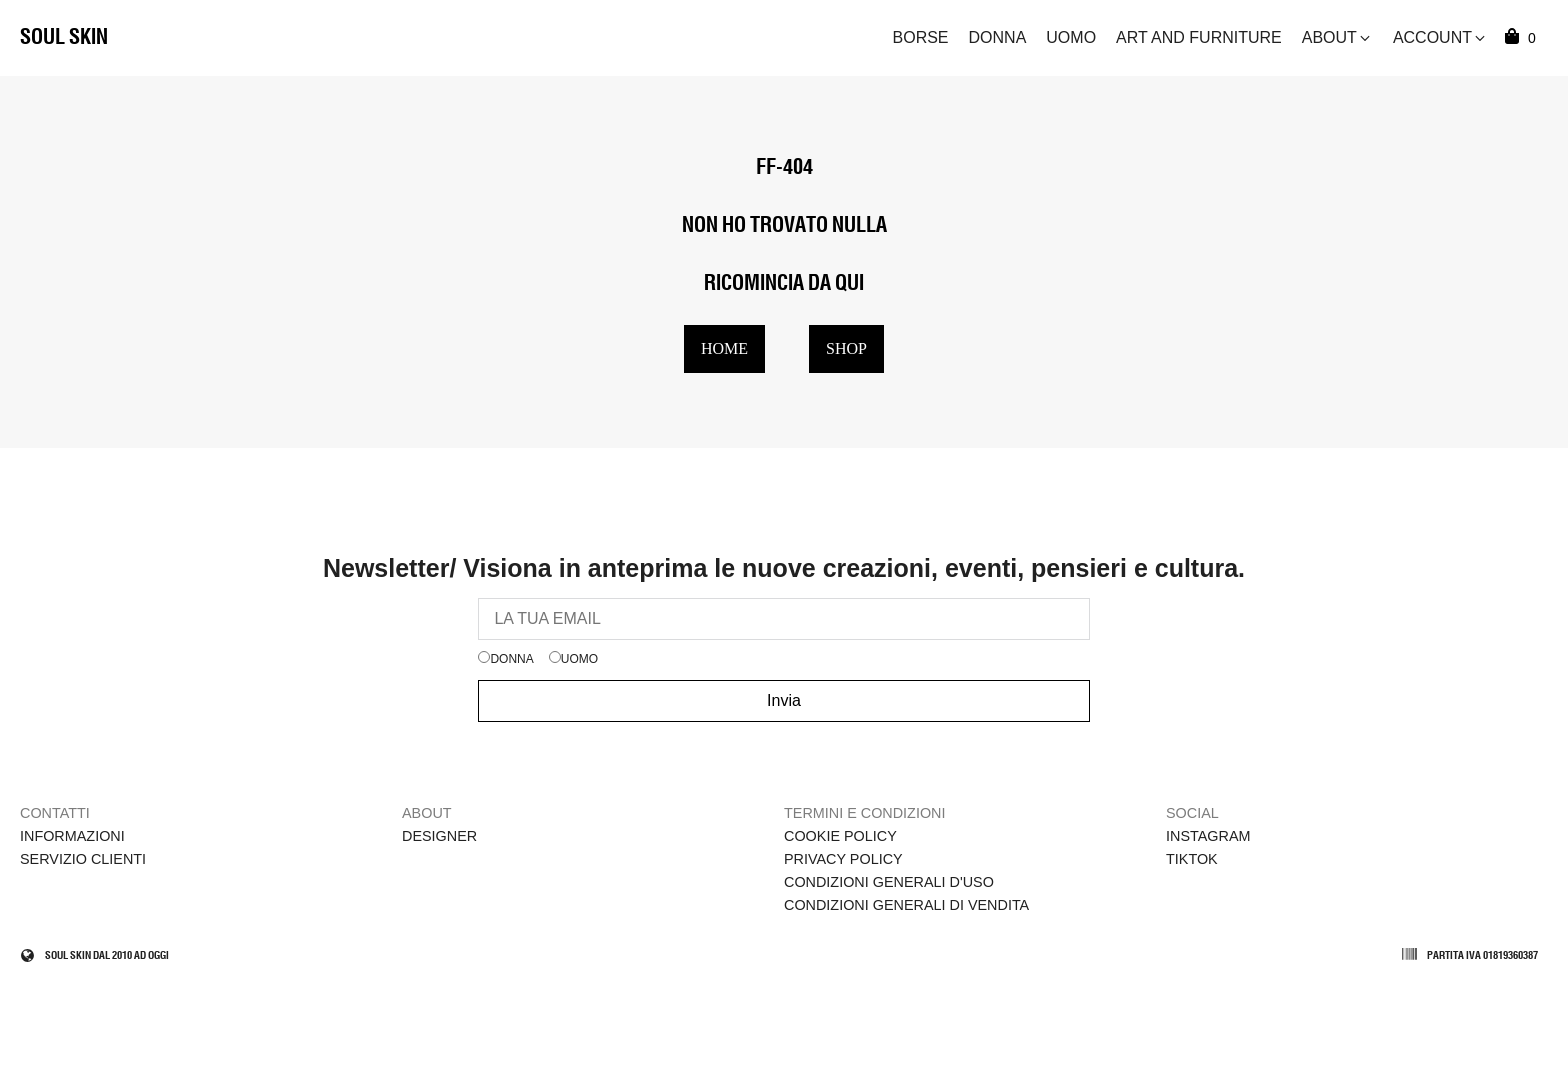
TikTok (1192, 859)
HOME (724, 348)
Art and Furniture (1199, 37)
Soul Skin (64, 37)
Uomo (1071, 37)
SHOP (846, 348)
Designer (439, 836)
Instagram (1208, 836)
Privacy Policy (843, 859)
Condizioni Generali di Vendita (906, 905)
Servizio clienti (83, 859)
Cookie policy (840, 836)
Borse (921, 37)
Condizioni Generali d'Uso (889, 882)
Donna (998, 37)
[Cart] (1523, 38)
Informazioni (72, 836)
